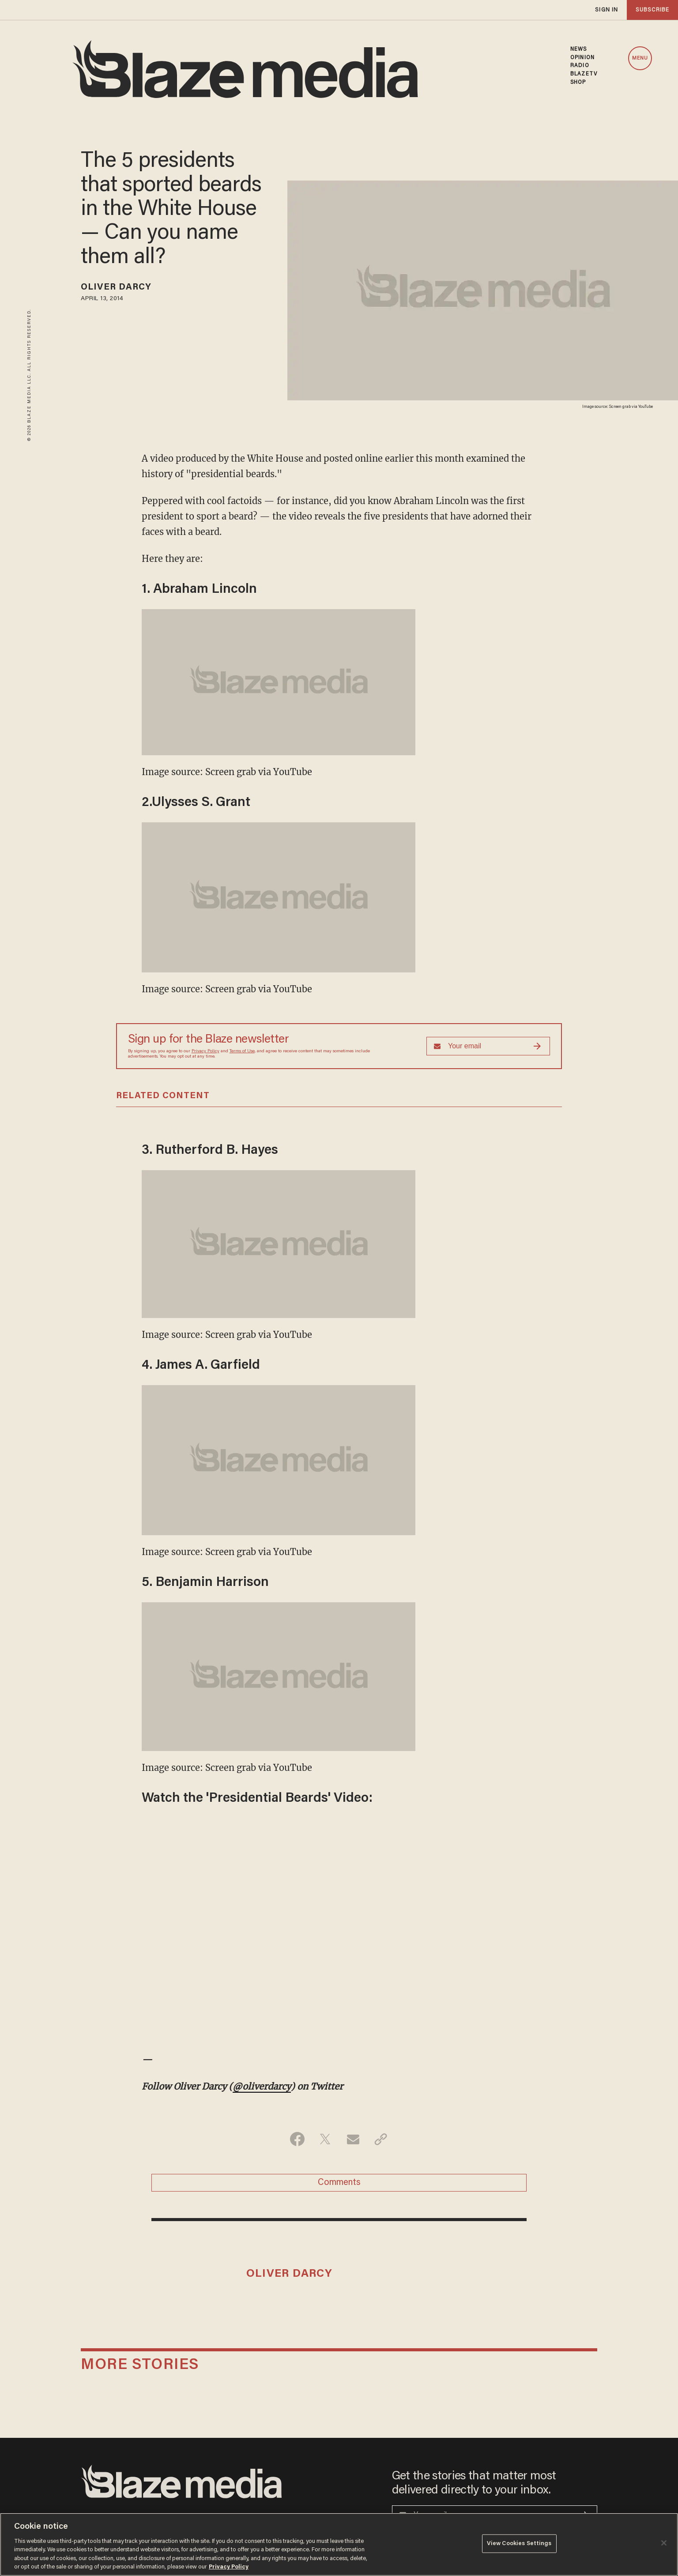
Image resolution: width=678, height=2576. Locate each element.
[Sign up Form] (488, 1046)
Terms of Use (242, 1051)
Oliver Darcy (116, 287)
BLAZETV (583, 74)
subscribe (652, 10)
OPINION (582, 57)
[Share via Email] (353, 2139)
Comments (339, 2182)
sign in (606, 10)
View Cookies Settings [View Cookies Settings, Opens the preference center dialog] (519, 2543)
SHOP (578, 82)
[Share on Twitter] (325, 2139)
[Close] (664, 2543)
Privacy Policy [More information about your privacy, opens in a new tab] (229, 2567)
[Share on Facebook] (297, 2139)
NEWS (578, 49)
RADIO (579, 65)
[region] (339, 2544)
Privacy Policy (205, 1051)
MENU (640, 58)
